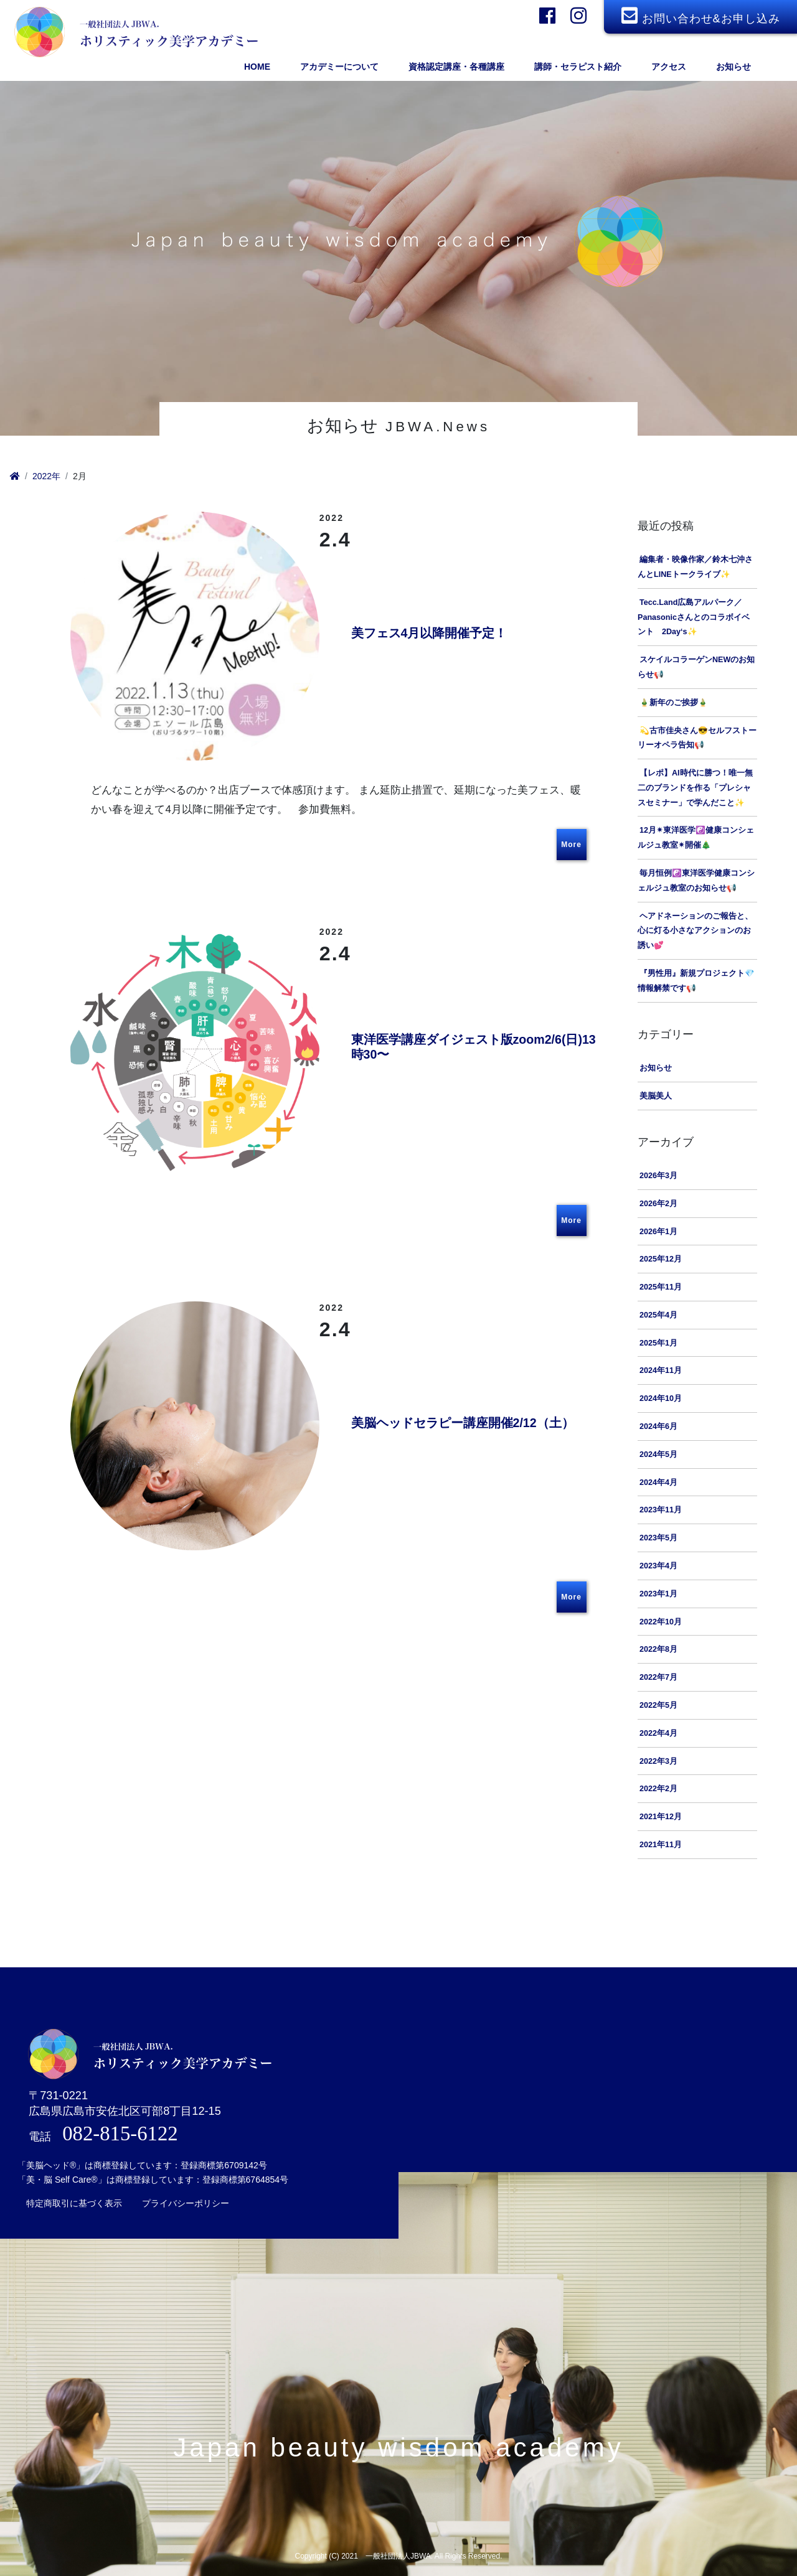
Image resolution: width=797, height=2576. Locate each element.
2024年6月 (658, 1427)
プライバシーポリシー (185, 2192)
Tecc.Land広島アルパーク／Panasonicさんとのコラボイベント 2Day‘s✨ (694, 618)
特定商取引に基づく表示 (74, 2192)
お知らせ (655, 1069)
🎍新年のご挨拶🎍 (673, 704)
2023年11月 (660, 1511)
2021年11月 (660, 1846)
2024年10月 (660, 1400)
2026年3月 (658, 1177)
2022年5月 (658, 1706)
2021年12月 (660, 1818)
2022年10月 (660, 1623)
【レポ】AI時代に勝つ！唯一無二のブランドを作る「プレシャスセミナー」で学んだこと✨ (695, 789)
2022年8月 (658, 1651)
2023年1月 (658, 1595)
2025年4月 (658, 1316)
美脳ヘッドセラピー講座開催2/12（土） (467, 1424)
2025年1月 (658, 1344)
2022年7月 (658, 1679)
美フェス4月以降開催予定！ (434, 634)
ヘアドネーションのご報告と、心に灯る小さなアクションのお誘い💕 (695, 932)
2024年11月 (660, 1372)
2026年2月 (658, 1205)
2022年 (46, 476)
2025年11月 (660, 1288)
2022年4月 (658, 1734)
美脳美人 (655, 1097)
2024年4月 (658, 1483)
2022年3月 (658, 1762)
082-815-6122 (120, 2122)
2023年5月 (658, 1539)
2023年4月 (658, 1567)
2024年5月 (658, 1455)
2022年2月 (658, 1790)
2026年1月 (658, 1233)
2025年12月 (660, 1261)
